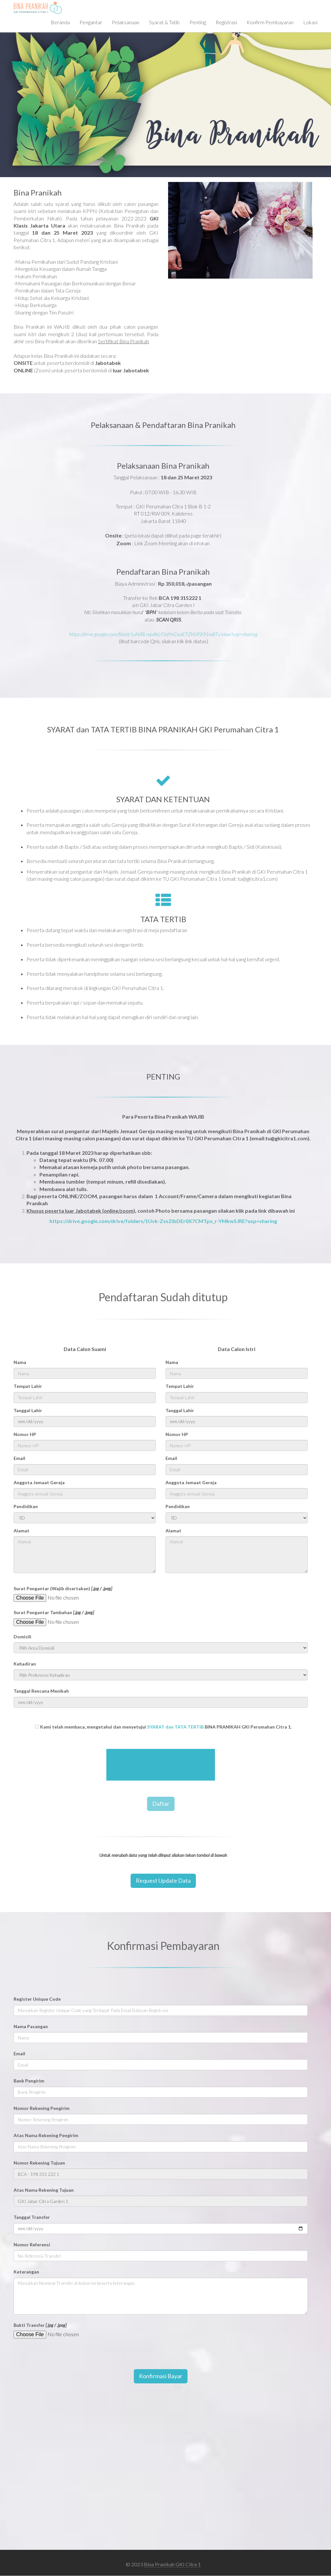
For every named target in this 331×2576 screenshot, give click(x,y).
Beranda (60, 22)
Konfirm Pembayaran (270, 22)
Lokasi (310, 22)
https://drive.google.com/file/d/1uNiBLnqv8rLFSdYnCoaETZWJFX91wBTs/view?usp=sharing (163, 634)
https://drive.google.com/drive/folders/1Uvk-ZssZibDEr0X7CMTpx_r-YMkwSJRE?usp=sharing (163, 1221)
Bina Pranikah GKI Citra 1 (172, 2564)
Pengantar (91, 22)
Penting (197, 22)
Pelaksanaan (125, 22)
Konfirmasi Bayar (160, 2375)
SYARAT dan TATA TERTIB (175, 1727)
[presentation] (161, 1764)
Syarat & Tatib (164, 22)
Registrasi (226, 22)
